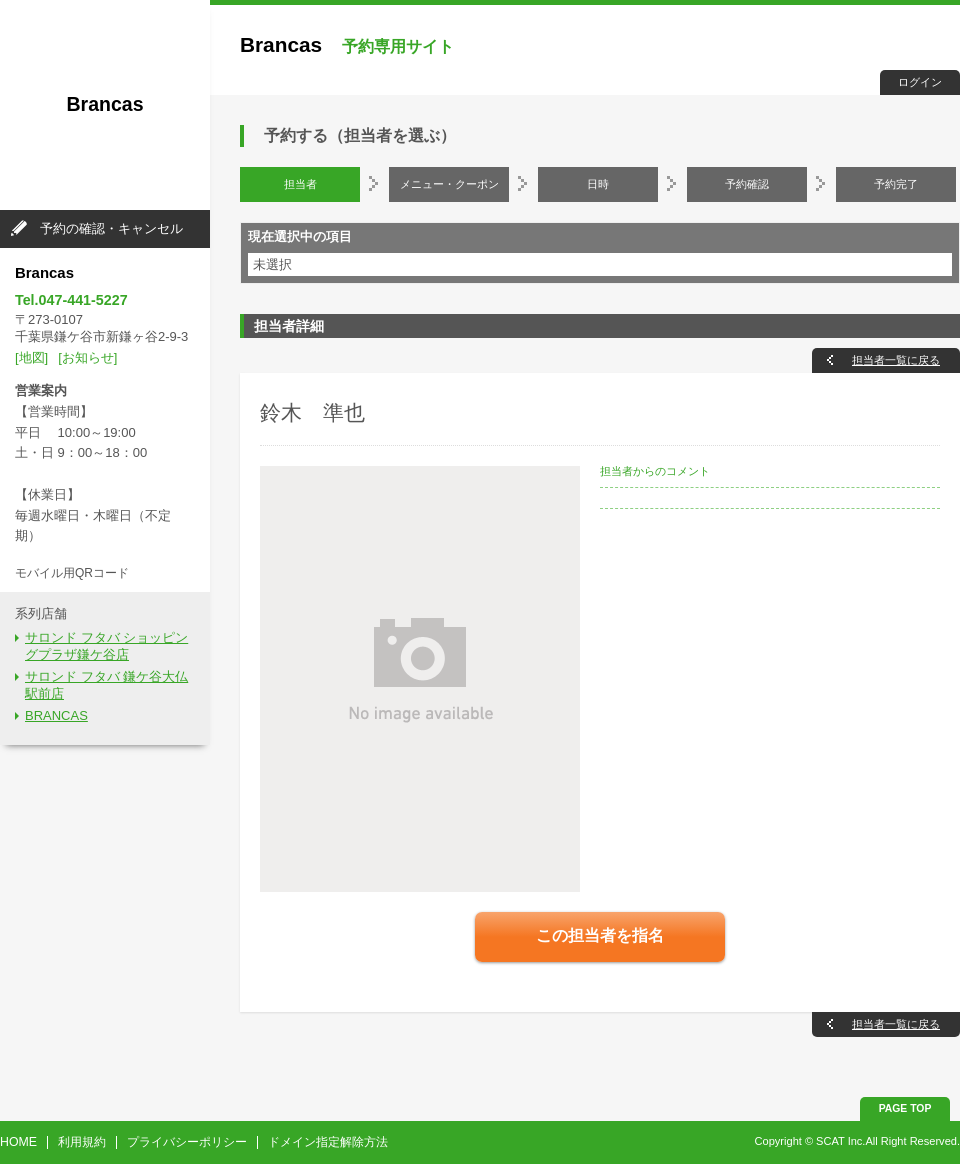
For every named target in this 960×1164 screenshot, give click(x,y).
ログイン (920, 82)
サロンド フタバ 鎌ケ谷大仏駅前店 (106, 685)
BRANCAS (56, 715)
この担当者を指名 (600, 935)
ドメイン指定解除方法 (328, 1142)
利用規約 (82, 1142)
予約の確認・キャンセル (111, 228)
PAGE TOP (905, 1108)
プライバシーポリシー (187, 1142)
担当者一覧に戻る (896, 360)
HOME (18, 1142)
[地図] (31, 357)
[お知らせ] (87, 357)
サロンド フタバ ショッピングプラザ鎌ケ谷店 (106, 646)
